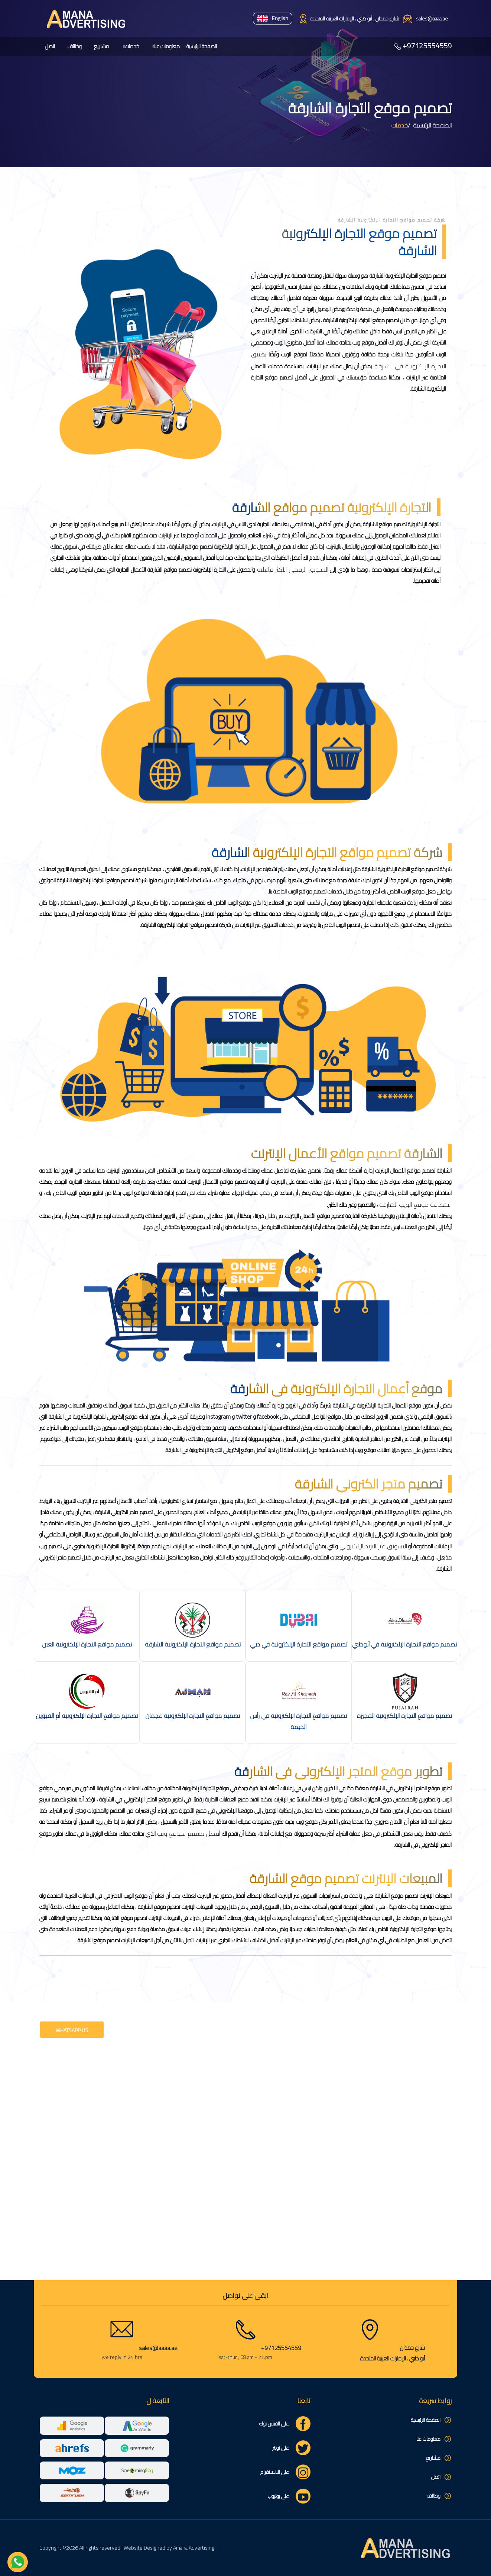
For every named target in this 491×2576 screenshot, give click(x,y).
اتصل (50, 46)
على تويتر (280, 2448)
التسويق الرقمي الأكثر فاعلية (292, 569)
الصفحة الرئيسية (201, 46)
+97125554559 (427, 45)
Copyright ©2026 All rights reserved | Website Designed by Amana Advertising (126, 2548)
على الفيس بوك (274, 2423)
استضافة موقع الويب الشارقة (415, 1204)
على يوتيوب (278, 2496)
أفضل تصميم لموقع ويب (188, 1833)
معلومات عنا (167, 46)
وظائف (74, 46)
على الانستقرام (274, 2472)
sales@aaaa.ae (158, 2347)
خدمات (132, 46)
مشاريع (101, 46)
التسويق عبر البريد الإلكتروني (372, 1546)
